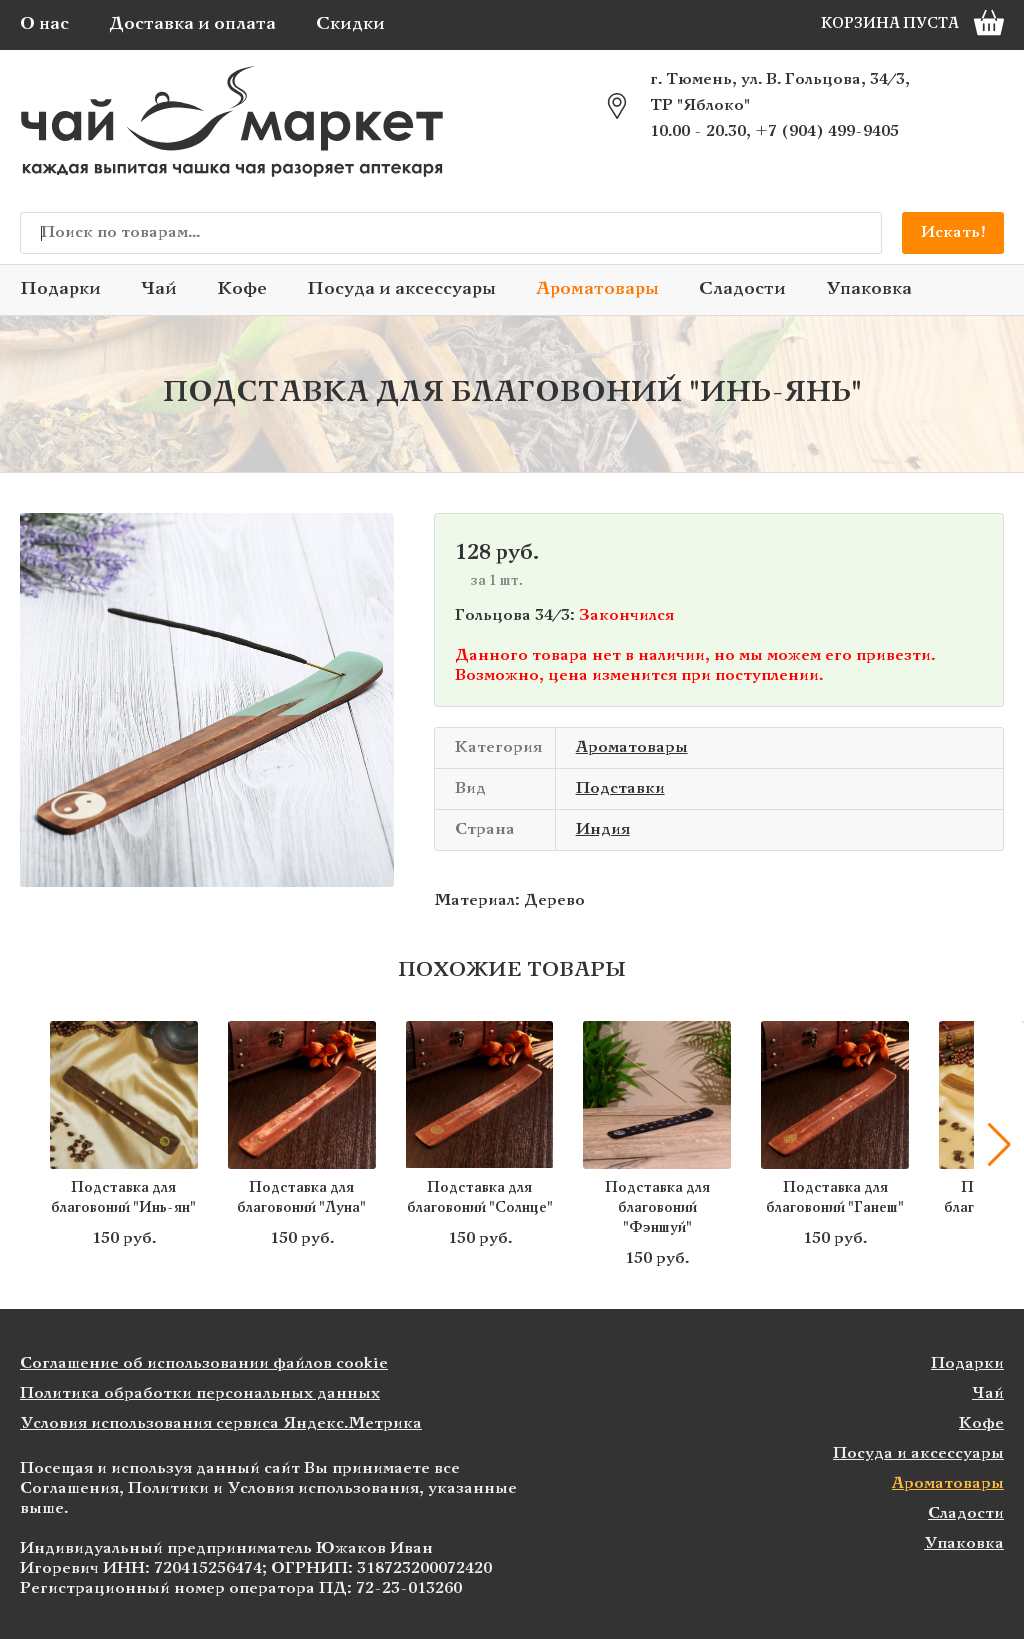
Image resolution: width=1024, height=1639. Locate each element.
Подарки (60, 289)
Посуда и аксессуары (401, 289)
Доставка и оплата (192, 24)
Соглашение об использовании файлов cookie (204, 1363)
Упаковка (869, 289)
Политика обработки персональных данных (200, 1393)
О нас (44, 24)
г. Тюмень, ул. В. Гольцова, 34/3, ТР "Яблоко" (780, 92)
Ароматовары (597, 289)
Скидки (350, 24)
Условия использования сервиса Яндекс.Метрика (221, 1423)
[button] (999, 1145)
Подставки (620, 788)
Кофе (242, 289)
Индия (603, 829)
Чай (159, 289)
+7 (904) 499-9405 (827, 131)
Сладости (742, 289)
